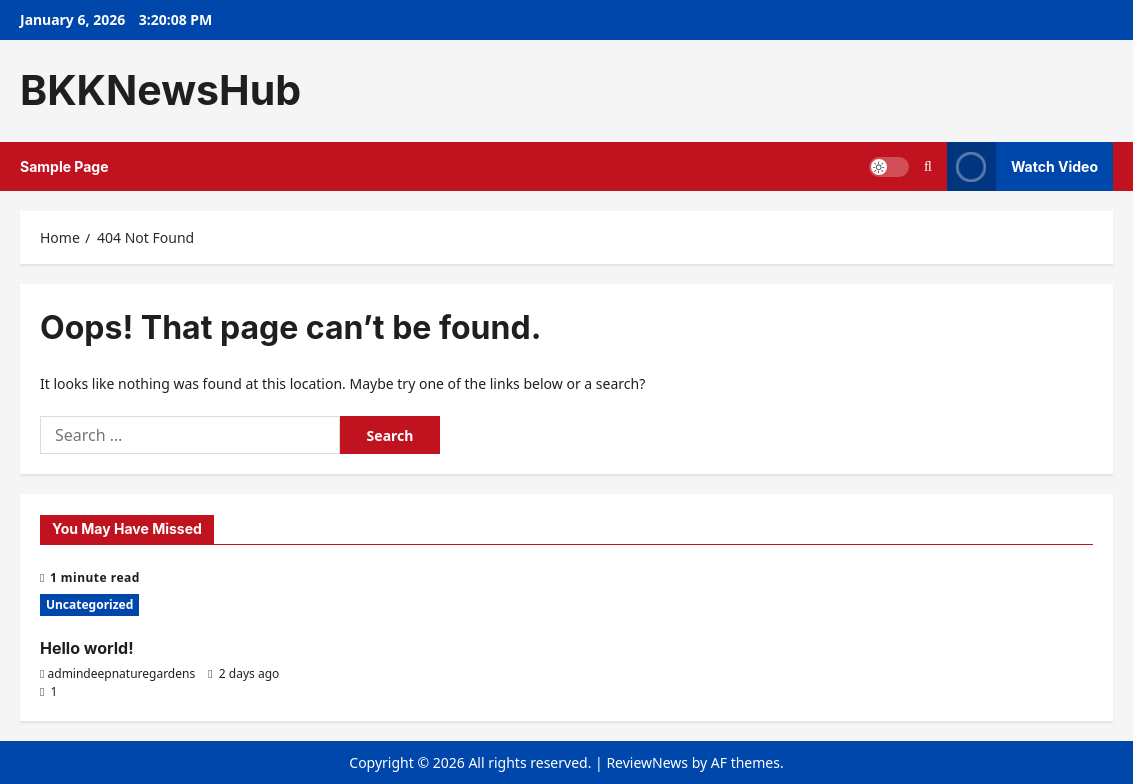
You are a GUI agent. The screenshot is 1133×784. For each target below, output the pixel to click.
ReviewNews (647, 762)
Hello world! (87, 648)
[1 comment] (48, 691)
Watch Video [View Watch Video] (1022, 166)
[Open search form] (928, 166)
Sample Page (64, 166)
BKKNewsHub (160, 90)
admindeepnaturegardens (122, 673)
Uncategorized (89, 604)
